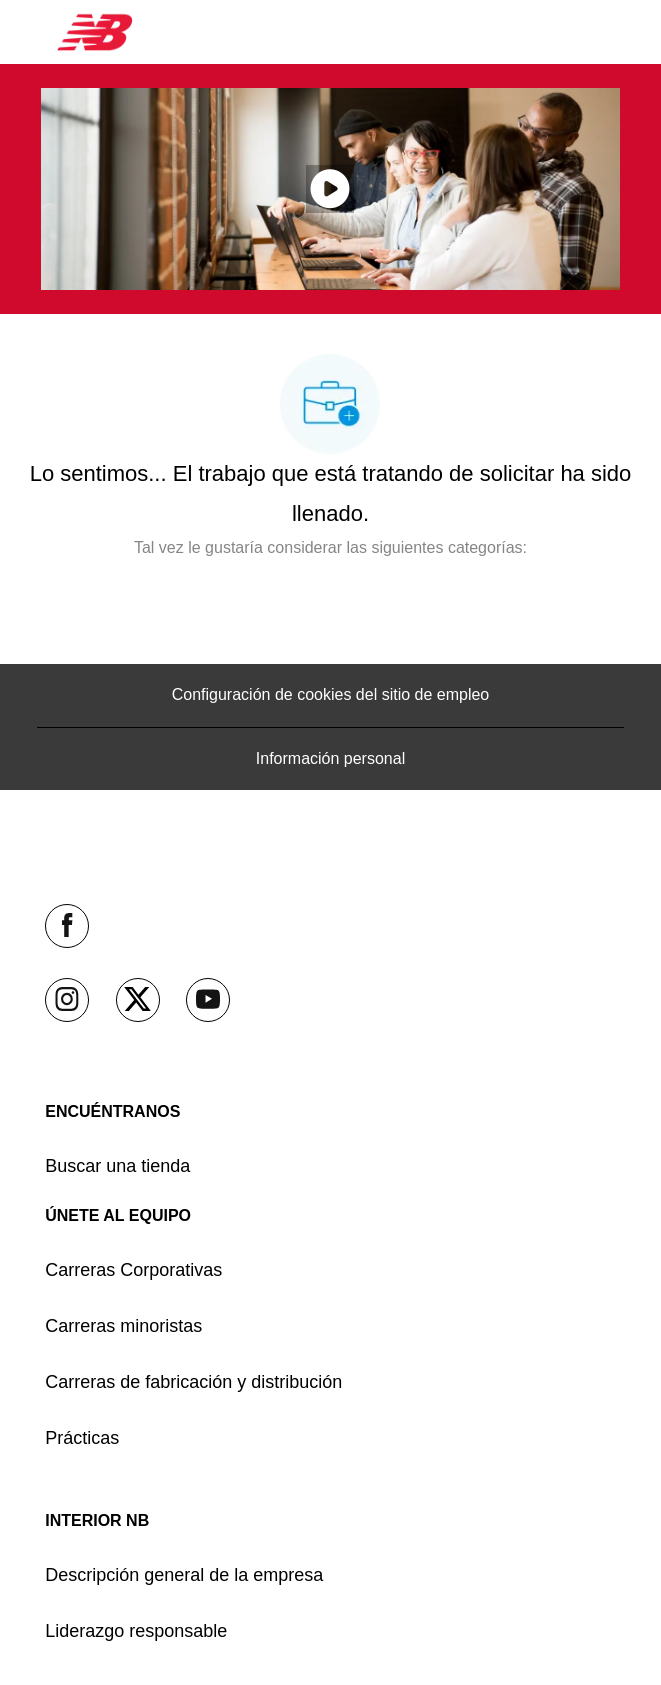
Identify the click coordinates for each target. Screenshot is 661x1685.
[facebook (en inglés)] (67, 926)
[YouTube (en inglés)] (208, 1000)
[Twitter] (138, 1000)
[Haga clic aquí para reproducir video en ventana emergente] (330, 189)
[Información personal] (330, 759)
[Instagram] (67, 1000)
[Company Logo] (95, 31)
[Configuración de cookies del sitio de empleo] (331, 695)
